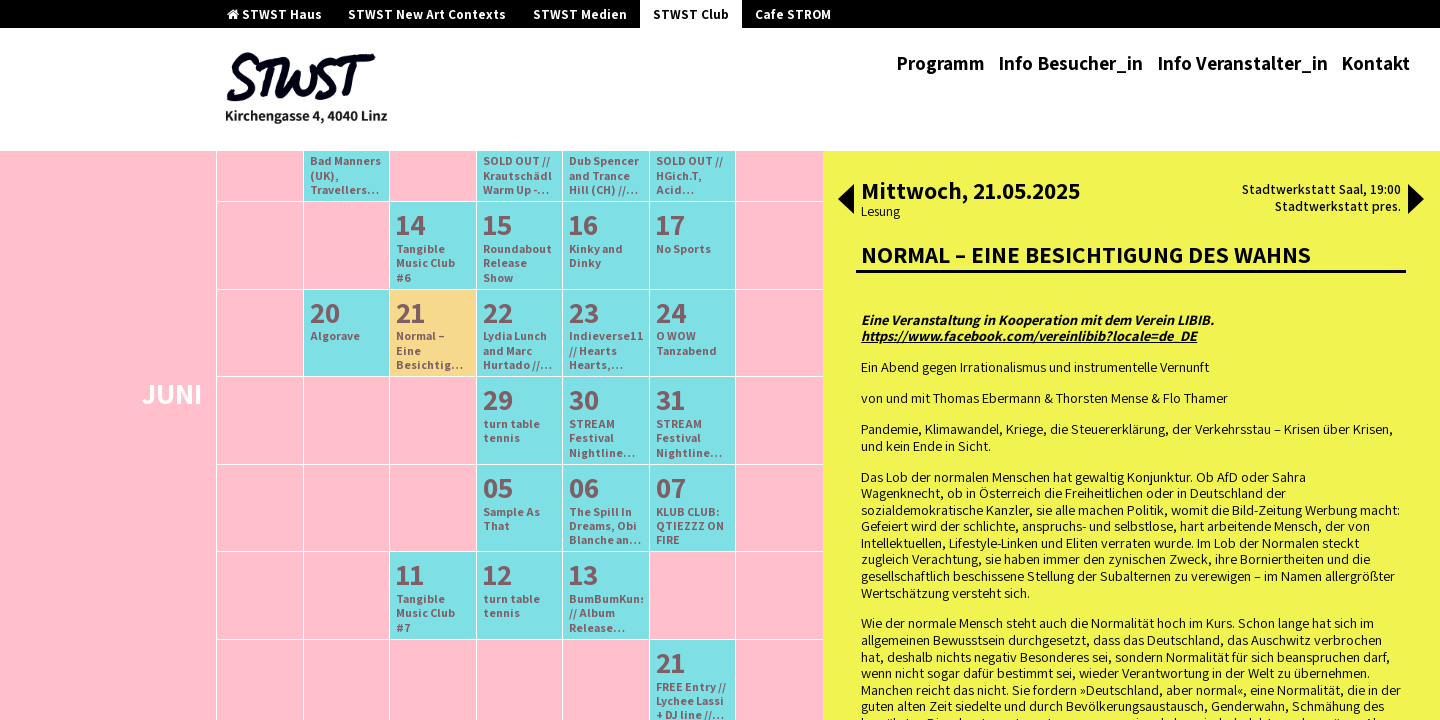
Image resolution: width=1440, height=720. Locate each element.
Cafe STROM (793, 14)
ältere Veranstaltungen (416, 246)
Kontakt (1375, 63)
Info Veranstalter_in (1242, 63)
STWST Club (691, 14)
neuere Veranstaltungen (609, 246)
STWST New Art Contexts (427, 14)
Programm (940, 63)
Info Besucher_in (1070, 63)
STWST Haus (274, 14)
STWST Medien (580, 14)
